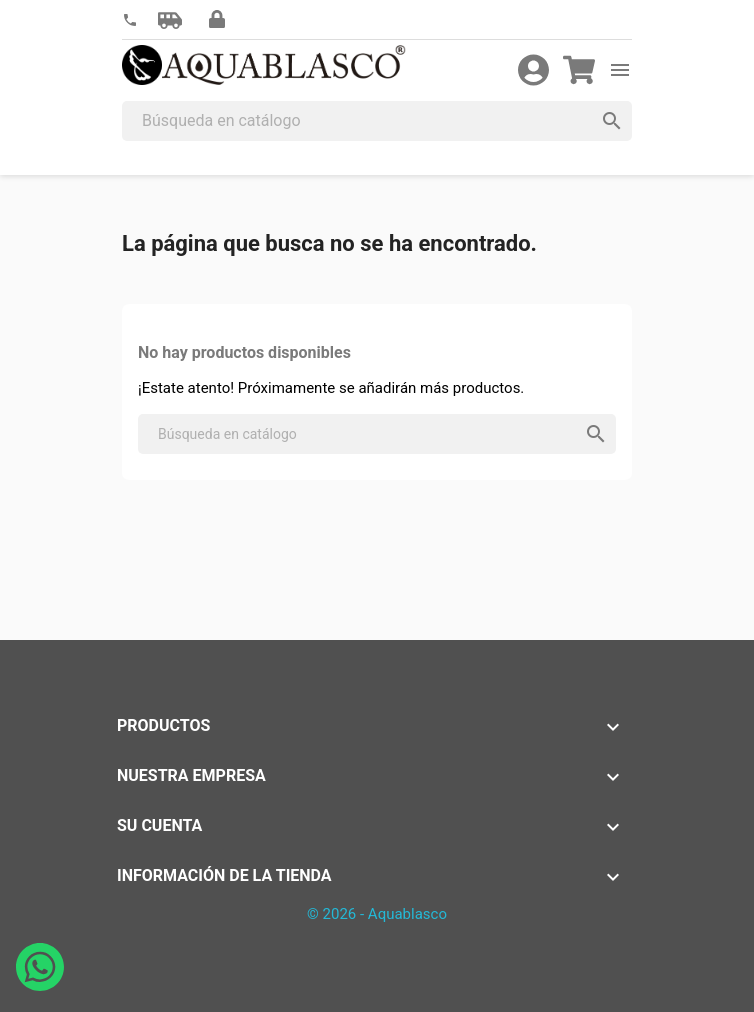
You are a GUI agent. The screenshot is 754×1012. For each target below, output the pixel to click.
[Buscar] (377, 121)
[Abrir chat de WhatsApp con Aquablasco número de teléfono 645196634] (40, 985)
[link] (130, 20)
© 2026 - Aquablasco (377, 914)
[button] (170, 20)
